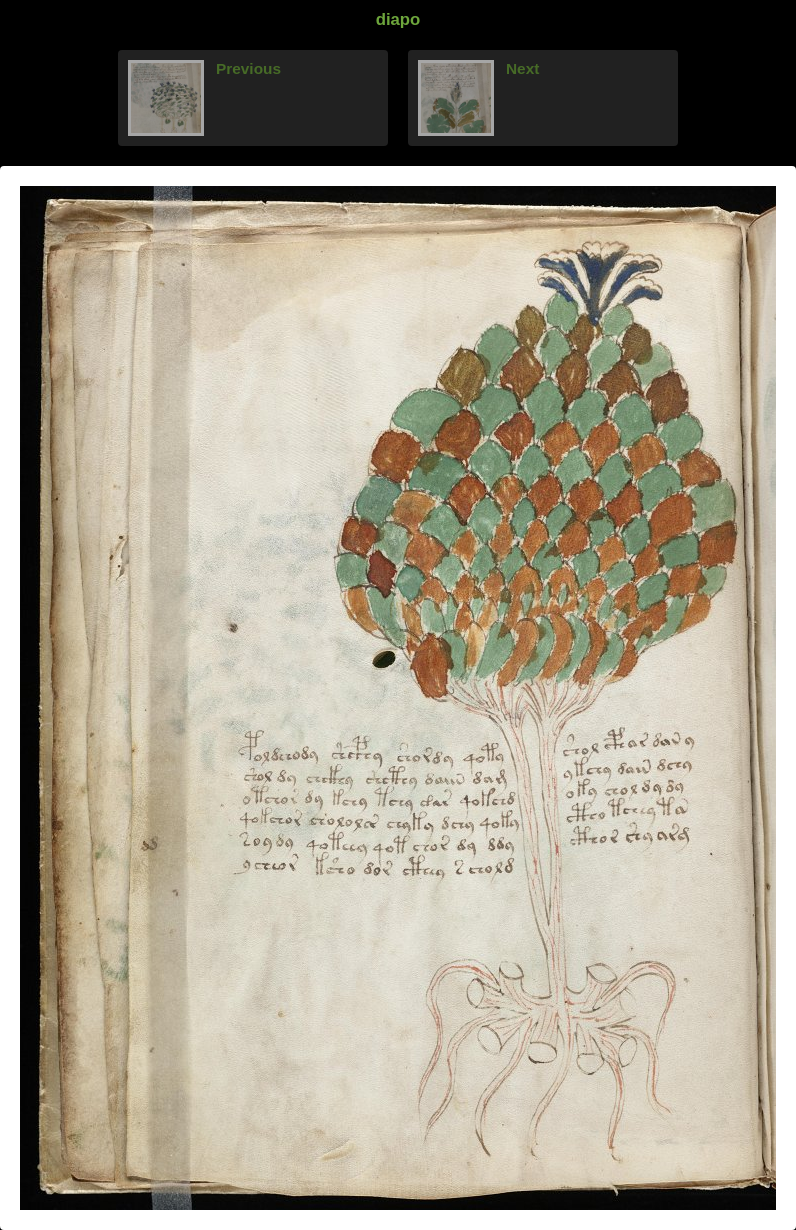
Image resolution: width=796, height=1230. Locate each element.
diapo (398, 19)
